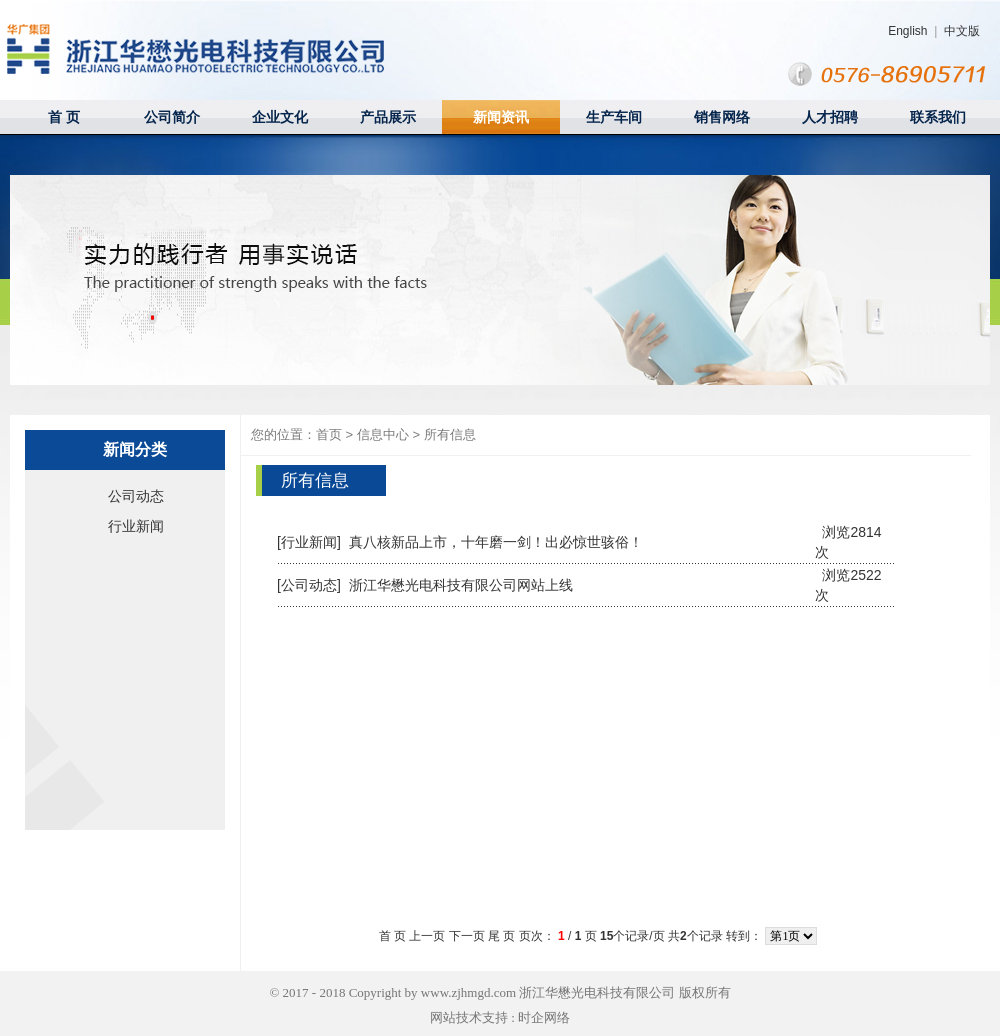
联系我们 (938, 117)
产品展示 (388, 117)
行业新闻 (136, 526)
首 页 (64, 117)
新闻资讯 (501, 117)
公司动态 (136, 496)
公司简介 (172, 117)
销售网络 (722, 117)
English (907, 31)
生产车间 (614, 117)
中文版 (962, 31)
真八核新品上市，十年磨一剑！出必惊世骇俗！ (496, 542)
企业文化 (280, 117)
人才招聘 (830, 117)
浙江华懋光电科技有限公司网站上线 (461, 585)
